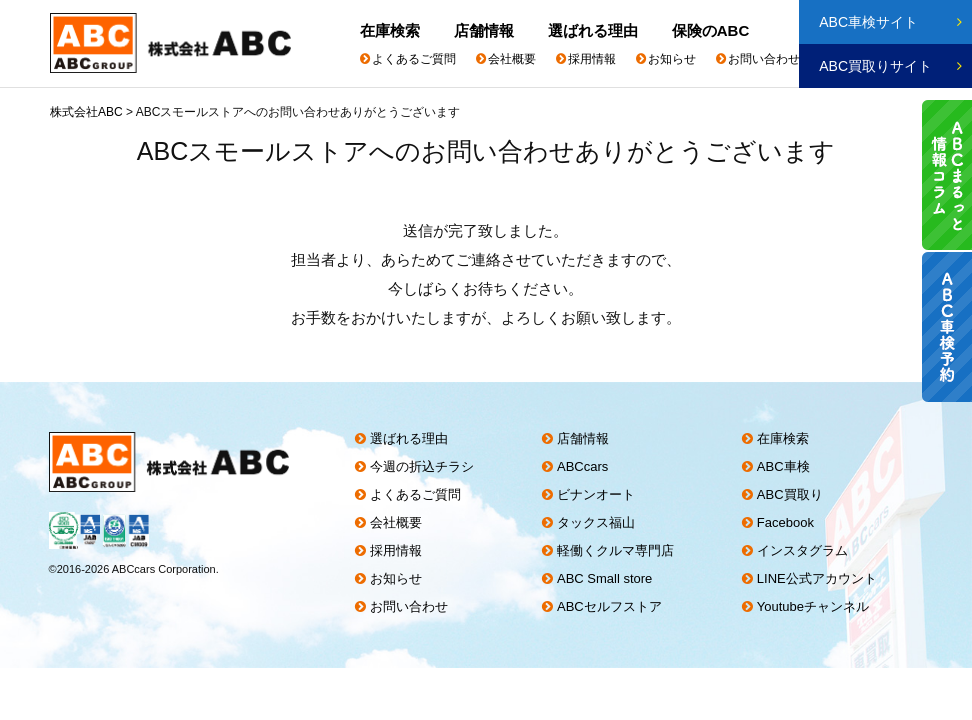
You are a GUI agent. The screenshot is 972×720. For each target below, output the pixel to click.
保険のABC (714, 30)
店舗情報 (485, 30)
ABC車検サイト (868, 22)
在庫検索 (390, 30)
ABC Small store (606, 578)
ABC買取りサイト (875, 66)
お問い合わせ (764, 59)
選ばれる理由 (595, 30)
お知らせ (672, 59)
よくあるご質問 (414, 59)
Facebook (789, 522)
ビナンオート (598, 494)
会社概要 (512, 59)
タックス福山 (598, 522)
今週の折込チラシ (422, 466)
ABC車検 (787, 466)
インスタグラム (806, 550)
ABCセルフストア (611, 606)
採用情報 (592, 59)
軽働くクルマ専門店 (617, 550)
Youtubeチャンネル (817, 606)
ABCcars (584, 466)
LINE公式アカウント (821, 578)
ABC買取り (794, 494)
